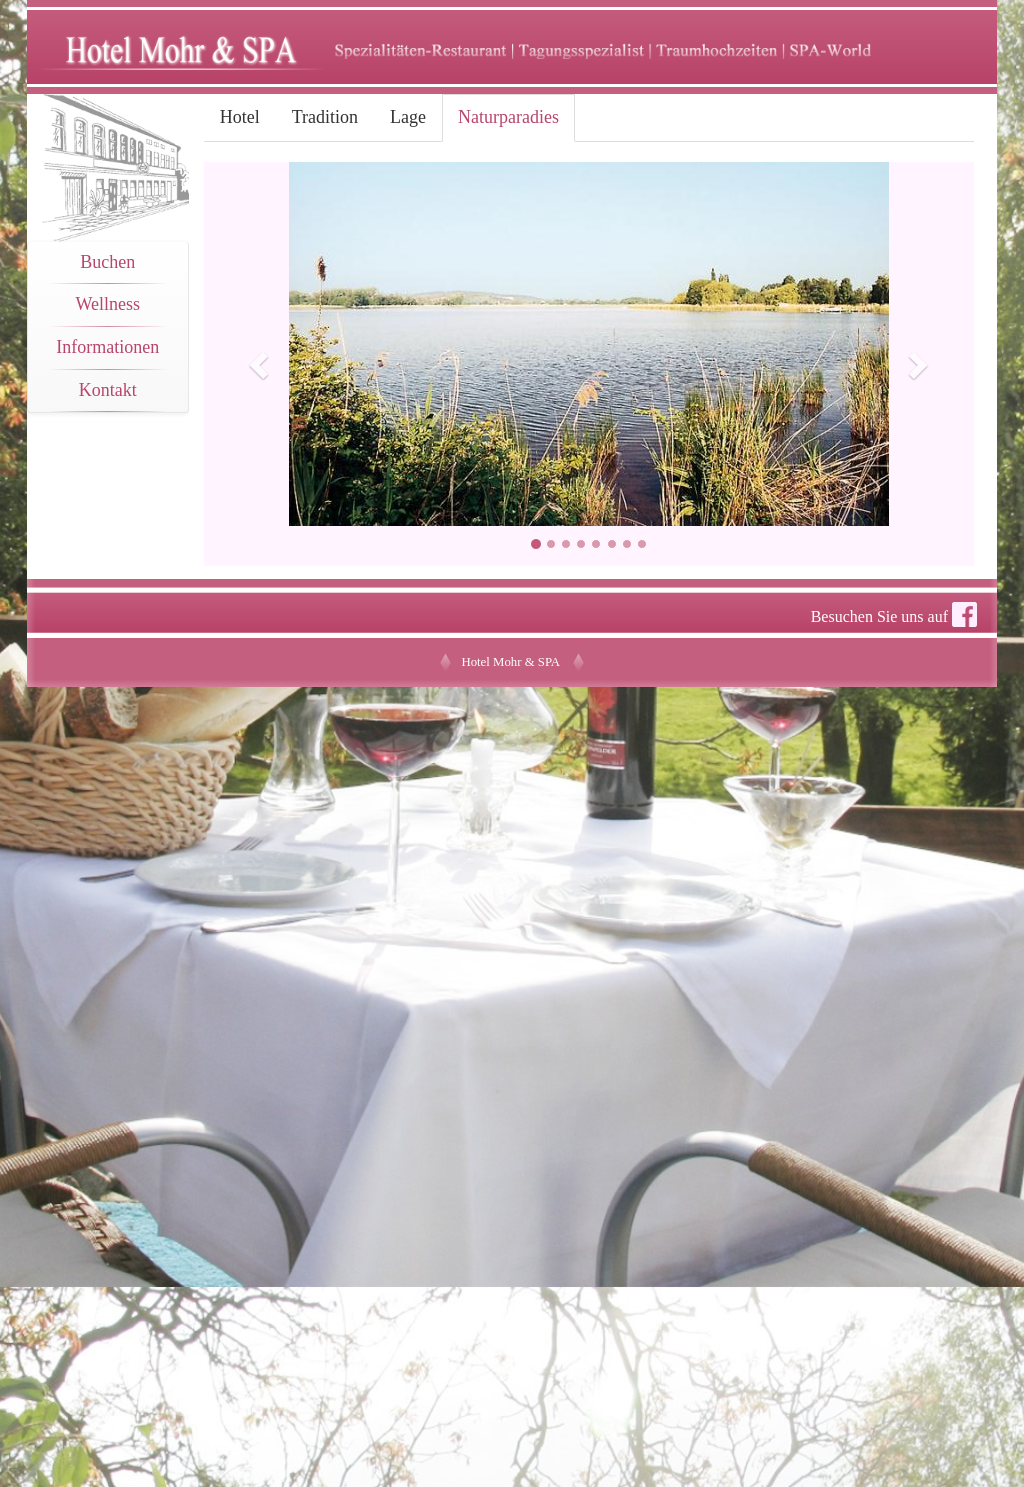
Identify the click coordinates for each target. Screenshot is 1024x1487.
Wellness (108, 304)
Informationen (107, 347)
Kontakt (108, 390)
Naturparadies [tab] (508, 117)
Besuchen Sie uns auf (894, 614)
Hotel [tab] (240, 117)
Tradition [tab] (325, 117)
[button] (262, 364)
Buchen (107, 262)
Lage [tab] (408, 117)
